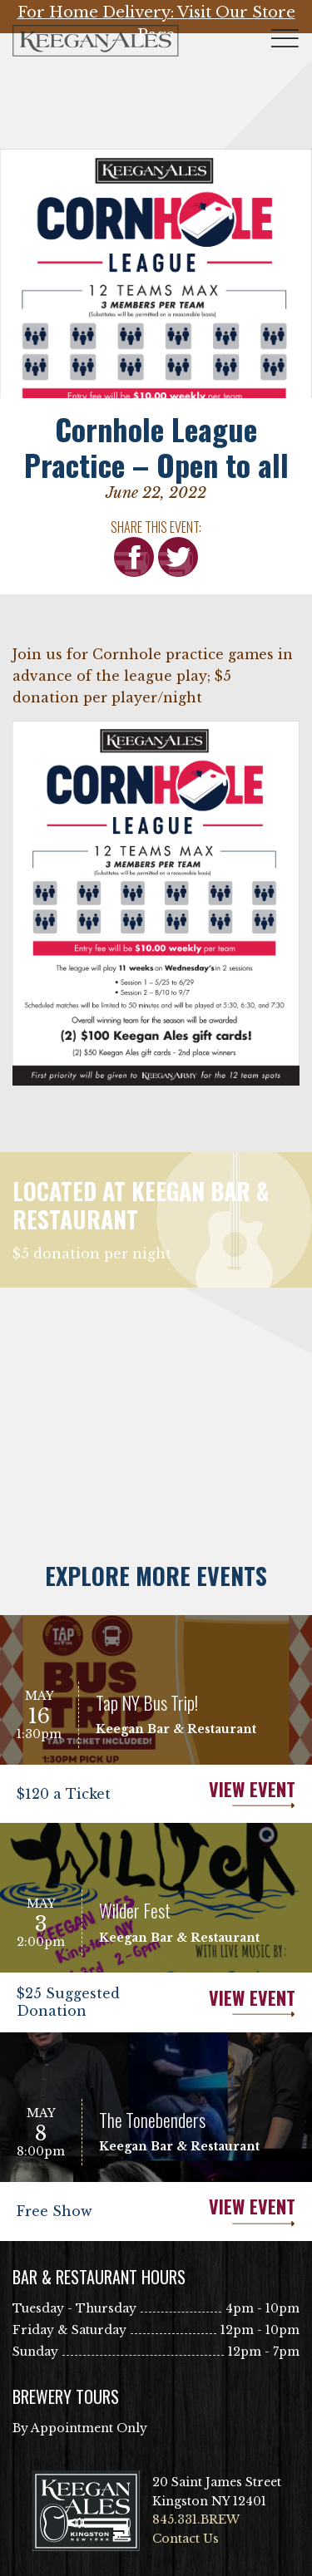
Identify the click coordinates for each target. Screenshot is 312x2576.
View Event (226, 1794)
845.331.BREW (196, 2519)
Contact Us (185, 2538)
